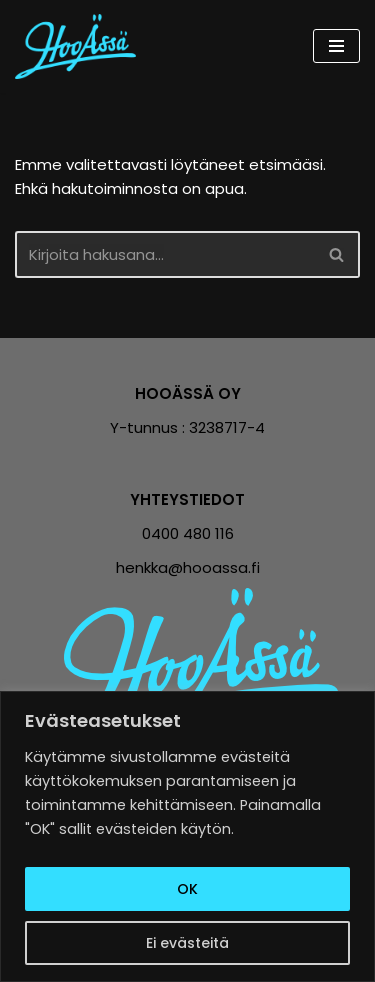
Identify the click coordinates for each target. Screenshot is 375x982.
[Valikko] (336, 46)
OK (187, 889)
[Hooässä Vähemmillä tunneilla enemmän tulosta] (80, 46)
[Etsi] (165, 254)
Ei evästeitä (187, 943)
